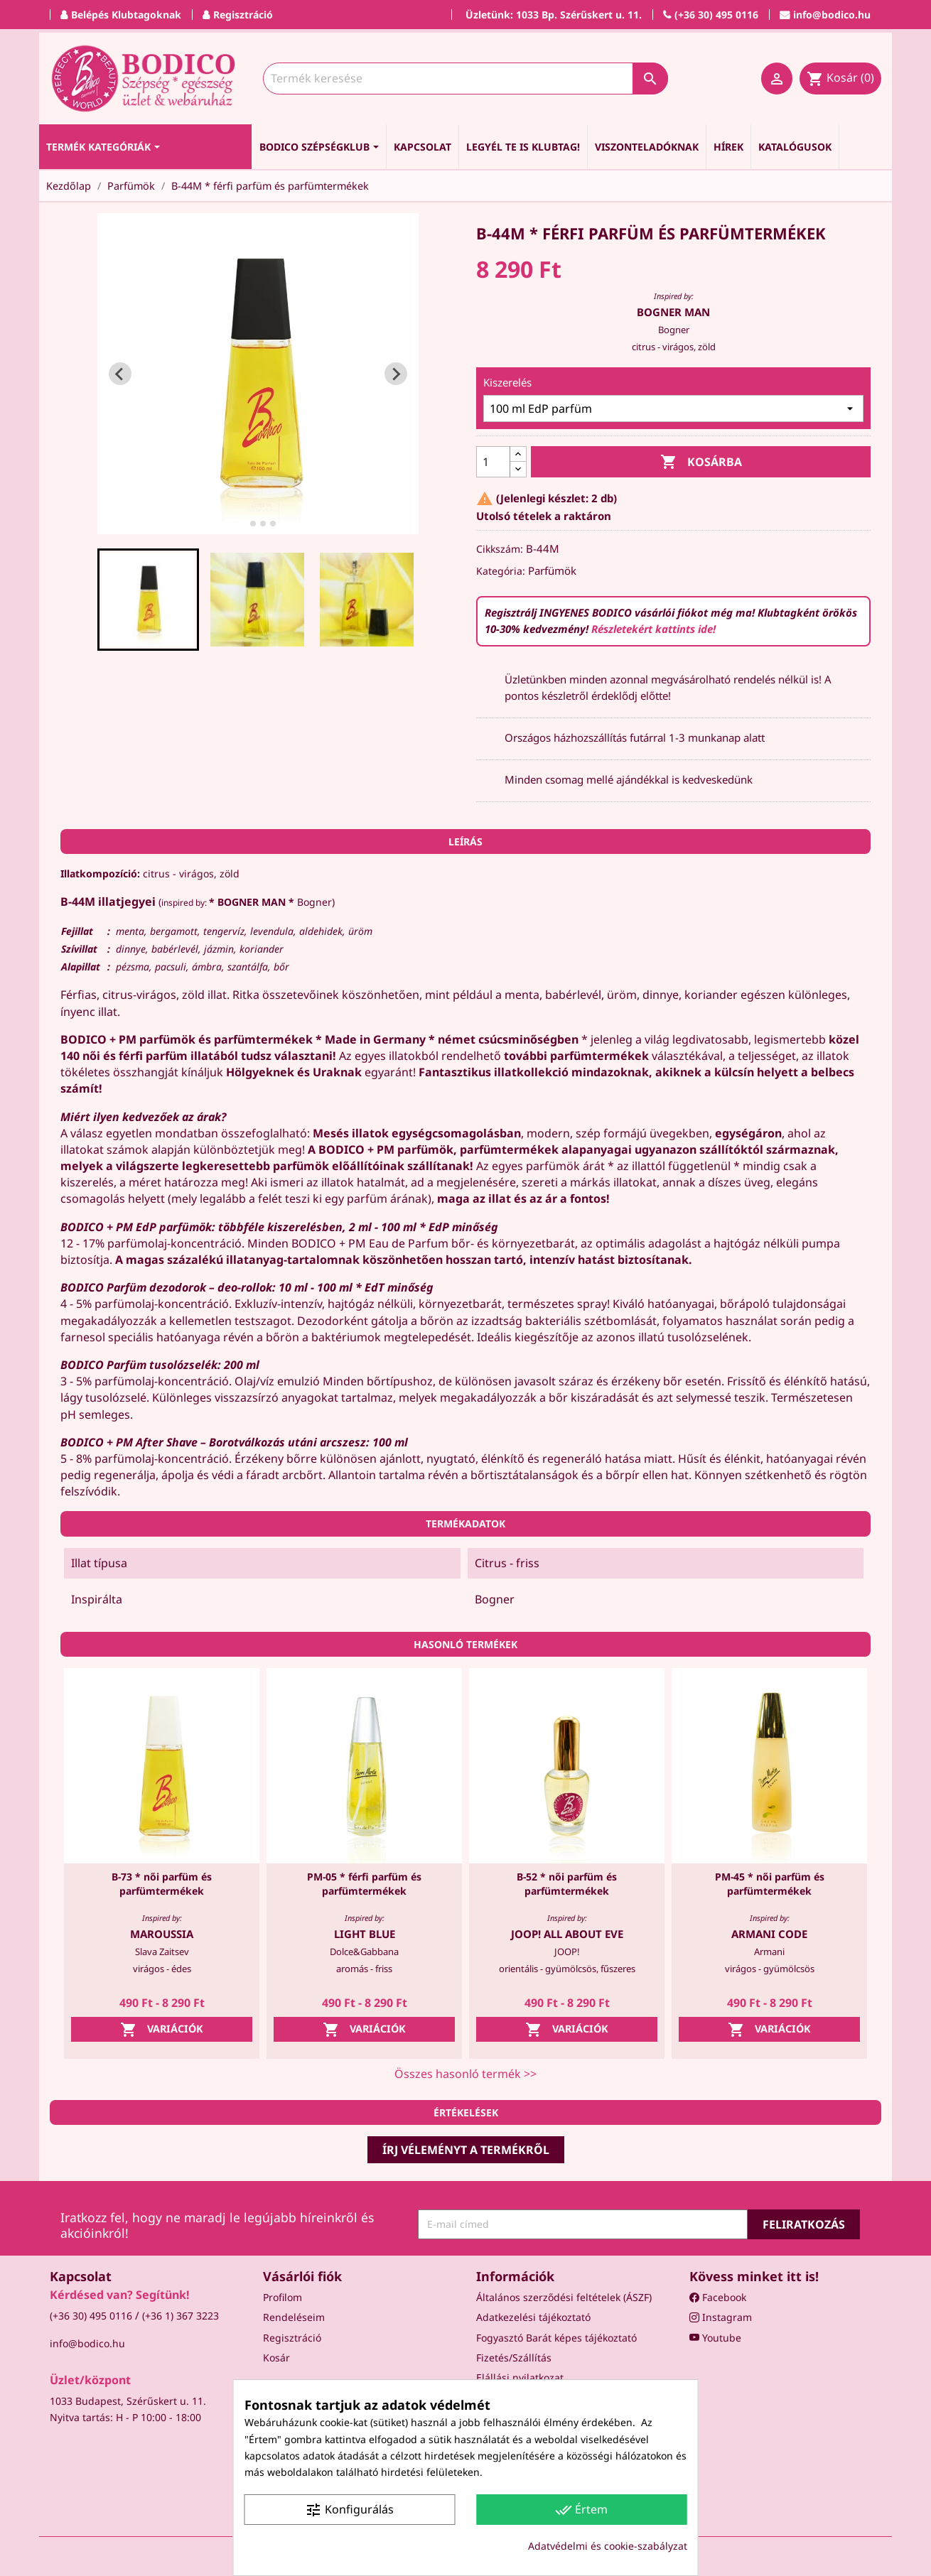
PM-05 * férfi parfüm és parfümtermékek (364, 1884)
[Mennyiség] (493, 461)
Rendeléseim (294, 2317)
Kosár (276, 2357)
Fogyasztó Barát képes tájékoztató (556, 2337)
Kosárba (701, 462)
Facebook (717, 2297)
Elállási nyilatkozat (520, 2377)
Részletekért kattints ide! (653, 629)
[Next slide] (395, 373)
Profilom (282, 2297)
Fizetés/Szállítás (513, 2357)
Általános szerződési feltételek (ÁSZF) (564, 2297)
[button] (148, 599)
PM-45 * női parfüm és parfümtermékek (769, 1884)
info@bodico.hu (87, 2343)
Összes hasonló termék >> (465, 2074)
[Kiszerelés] (673, 408)
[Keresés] (465, 78)
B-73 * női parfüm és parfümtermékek (162, 1884)
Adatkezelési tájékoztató (533, 2317)
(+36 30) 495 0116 (91, 2315)
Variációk (161, 2029)
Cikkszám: (499, 549)
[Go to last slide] (120, 373)
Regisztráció (292, 2337)
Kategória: (500, 571)
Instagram (720, 2317)
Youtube (715, 2337)
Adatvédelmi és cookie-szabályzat (607, 2546)
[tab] (243, 524)
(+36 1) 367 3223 (180, 2315)
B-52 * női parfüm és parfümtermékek (567, 1884)
